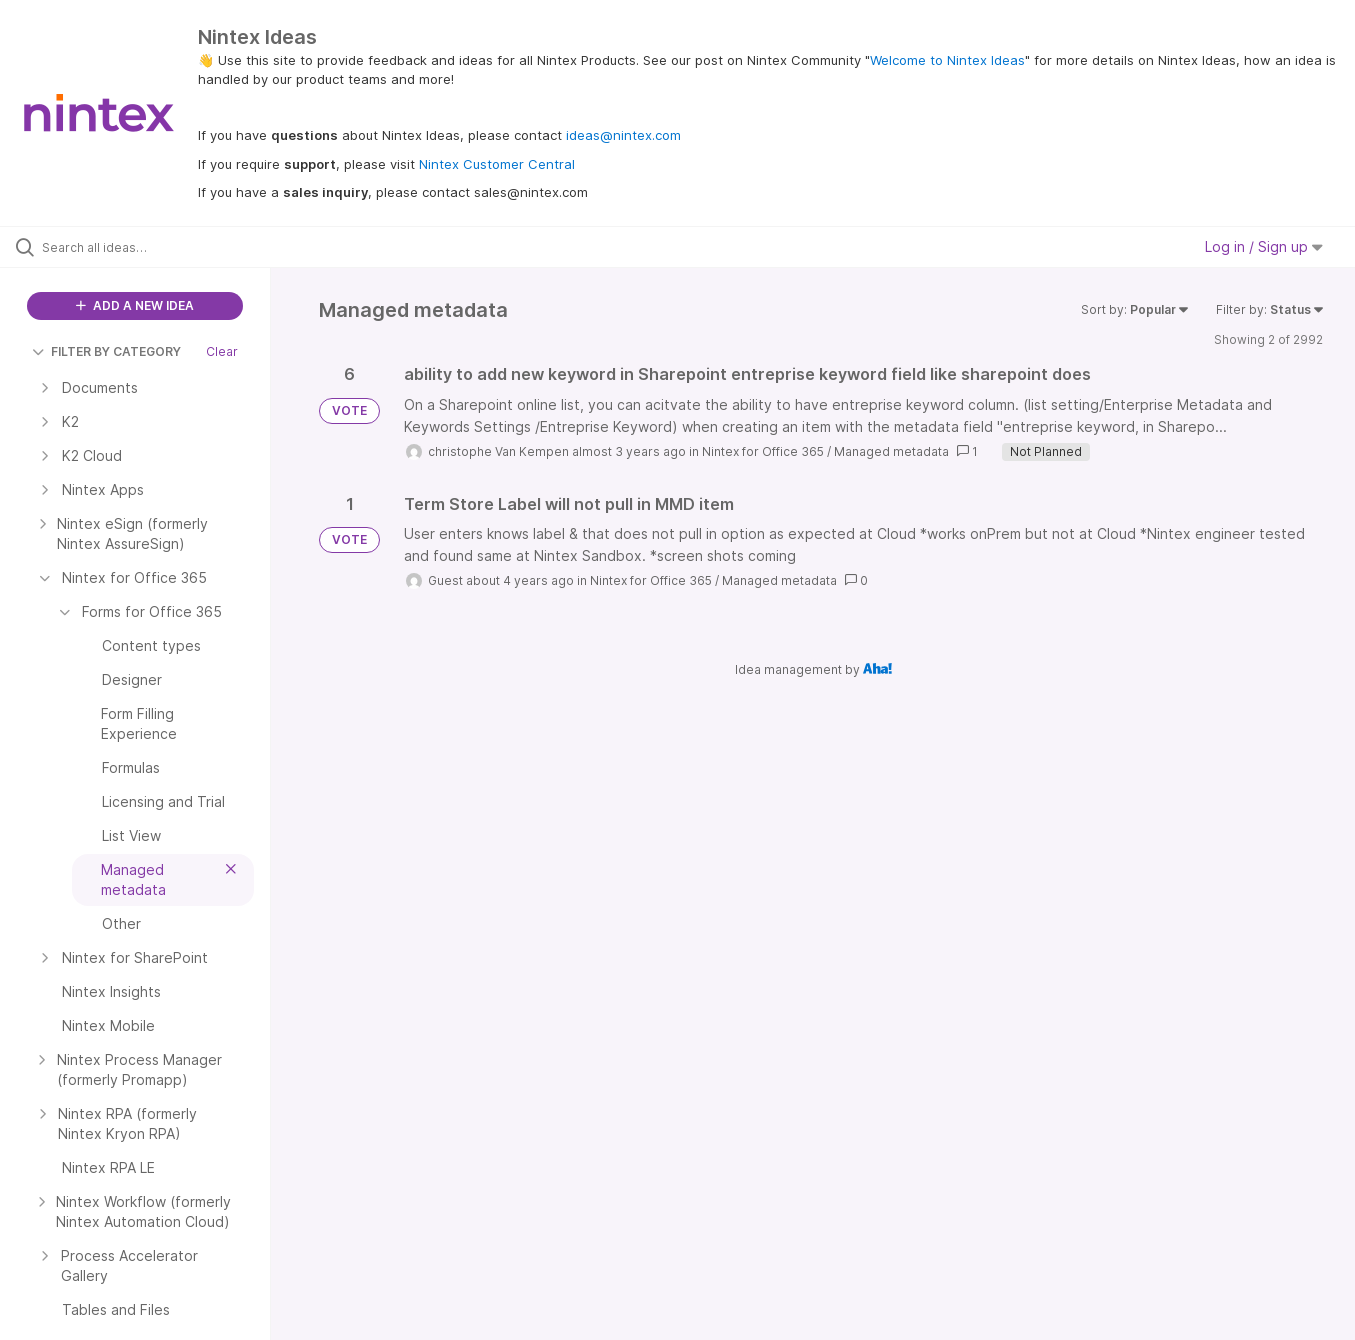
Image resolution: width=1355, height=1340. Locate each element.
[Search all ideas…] (160, 247)
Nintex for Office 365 (763, 451)
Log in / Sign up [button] (1264, 246)
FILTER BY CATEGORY (106, 351)
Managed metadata (891, 451)
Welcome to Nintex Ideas (947, 60)
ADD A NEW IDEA (135, 305)
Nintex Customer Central (497, 164)
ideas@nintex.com (623, 135)
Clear (222, 351)
